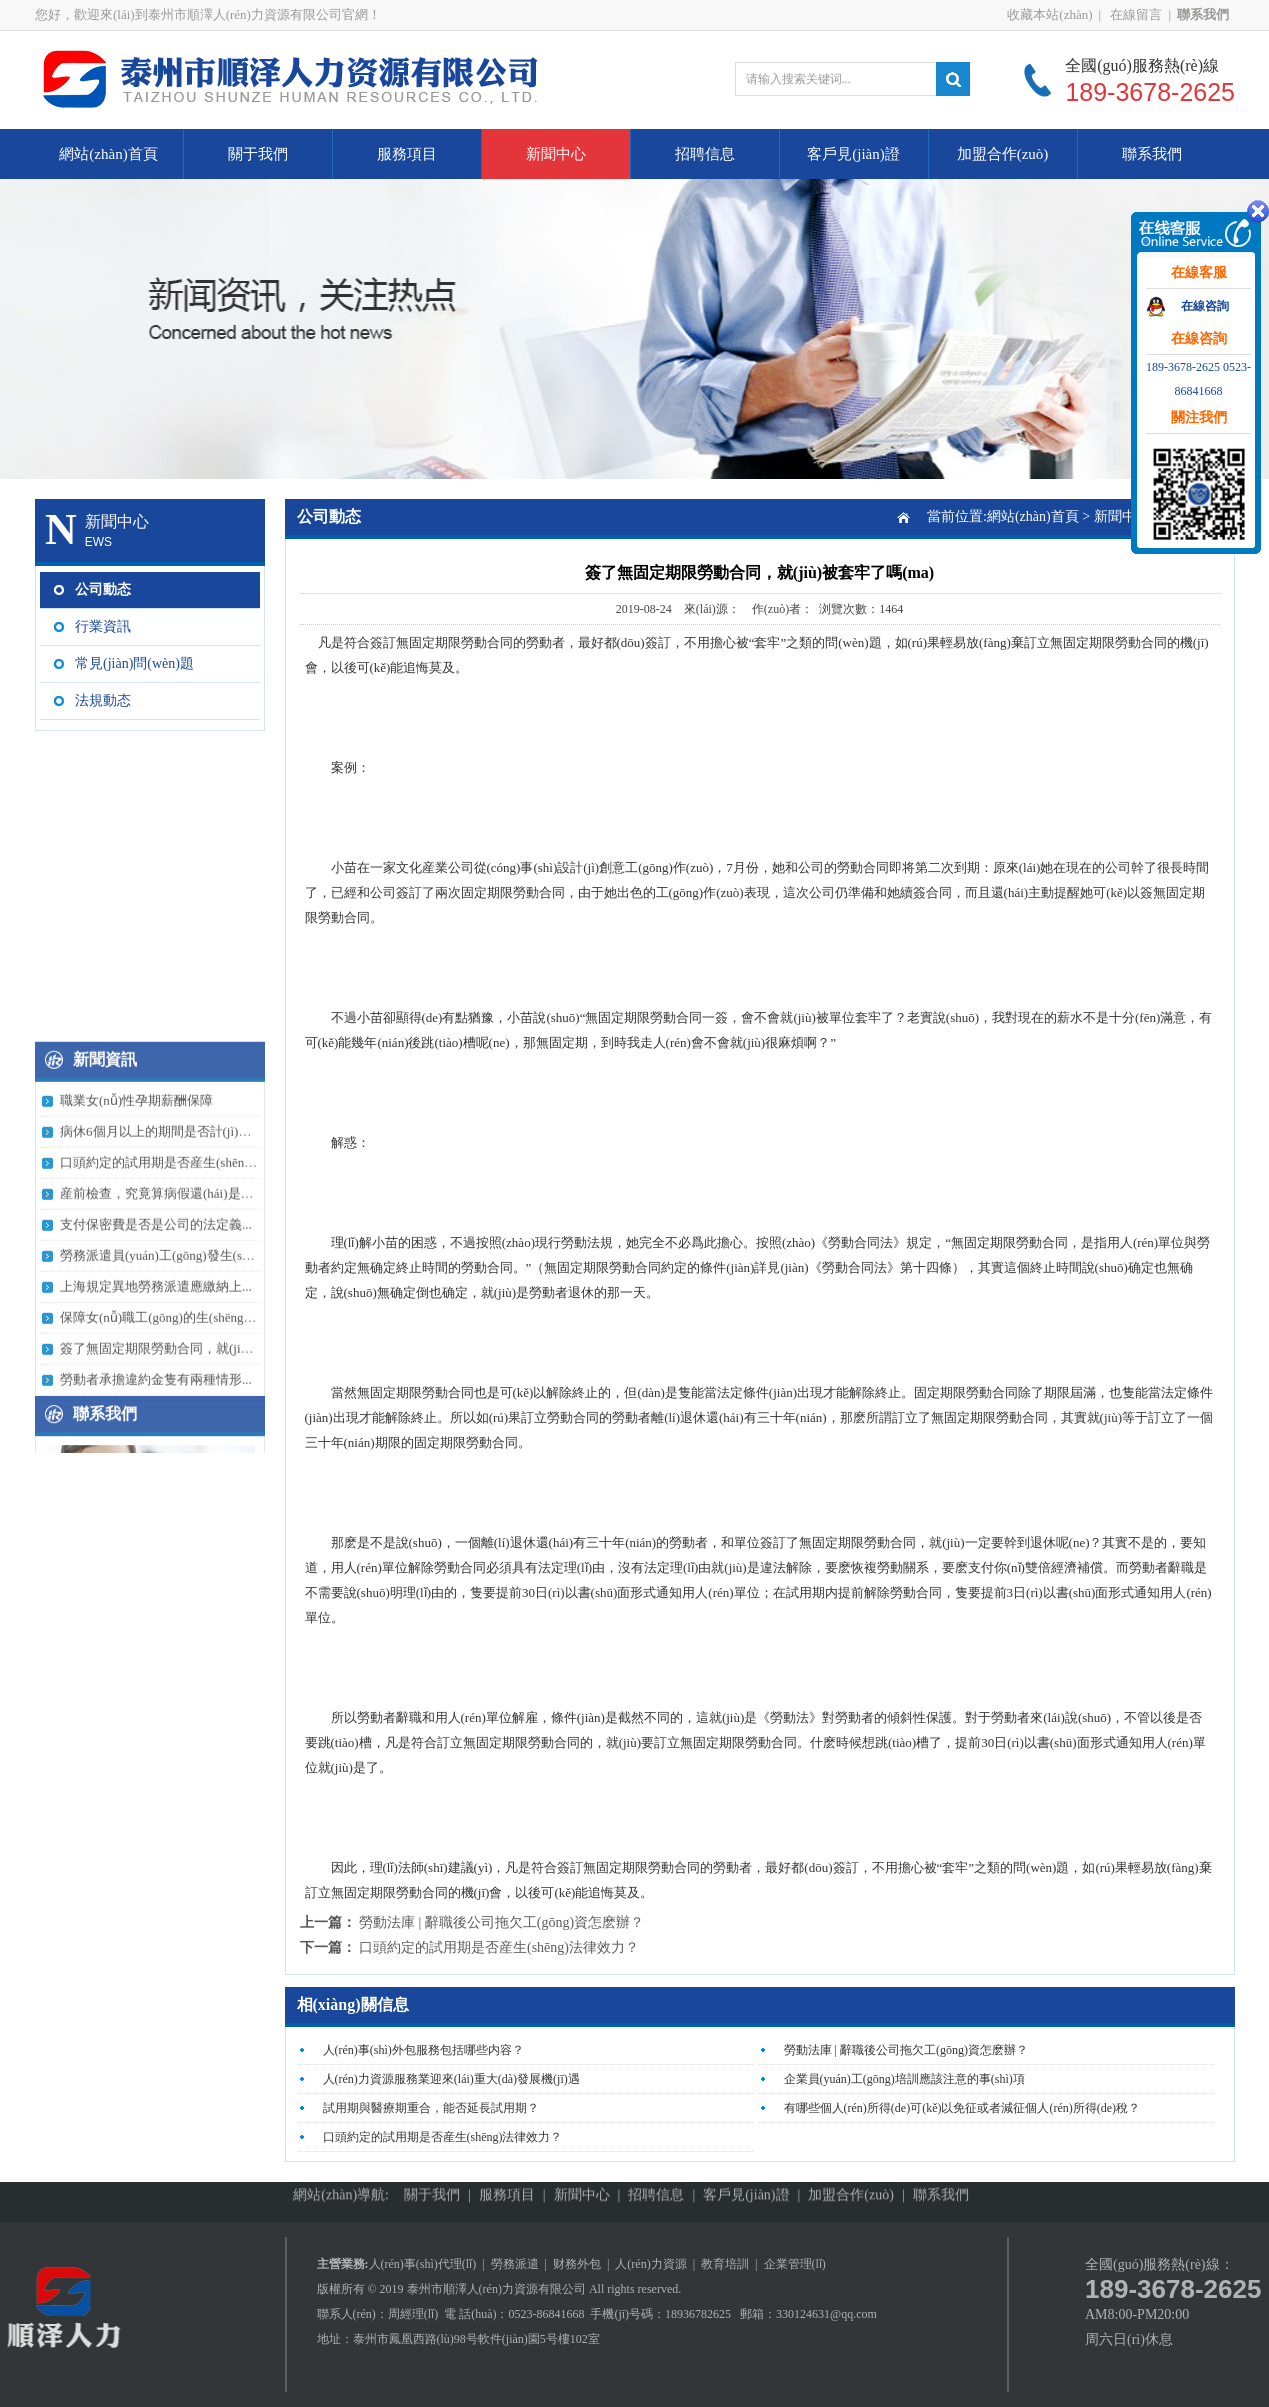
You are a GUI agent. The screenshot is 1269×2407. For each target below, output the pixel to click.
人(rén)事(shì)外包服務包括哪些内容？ (423, 2050)
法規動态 (103, 700)
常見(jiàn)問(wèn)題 (134, 663)
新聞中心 (556, 154)
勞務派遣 (515, 2264)
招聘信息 (705, 154)
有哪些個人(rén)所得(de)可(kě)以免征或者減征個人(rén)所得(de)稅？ (962, 2108)
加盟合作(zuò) (1003, 154)
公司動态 (103, 589)
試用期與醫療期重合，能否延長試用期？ (431, 2108)
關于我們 (258, 154)
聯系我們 (1152, 154)
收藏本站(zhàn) (1049, 14)
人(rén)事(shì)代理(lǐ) (423, 2264)
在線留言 (1134, 14)
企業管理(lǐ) (795, 2264)
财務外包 (577, 2264)
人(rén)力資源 (650, 2264)
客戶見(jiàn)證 (853, 154)
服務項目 (407, 154)
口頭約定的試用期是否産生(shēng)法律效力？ (499, 1947)
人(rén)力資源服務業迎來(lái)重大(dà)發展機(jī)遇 (451, 2079)
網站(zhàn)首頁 (108, 154)
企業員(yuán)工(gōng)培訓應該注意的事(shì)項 (904, 2079)
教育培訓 (725, 2264)
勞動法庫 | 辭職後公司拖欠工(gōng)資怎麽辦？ (501, 1922)
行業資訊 (103, 626)
